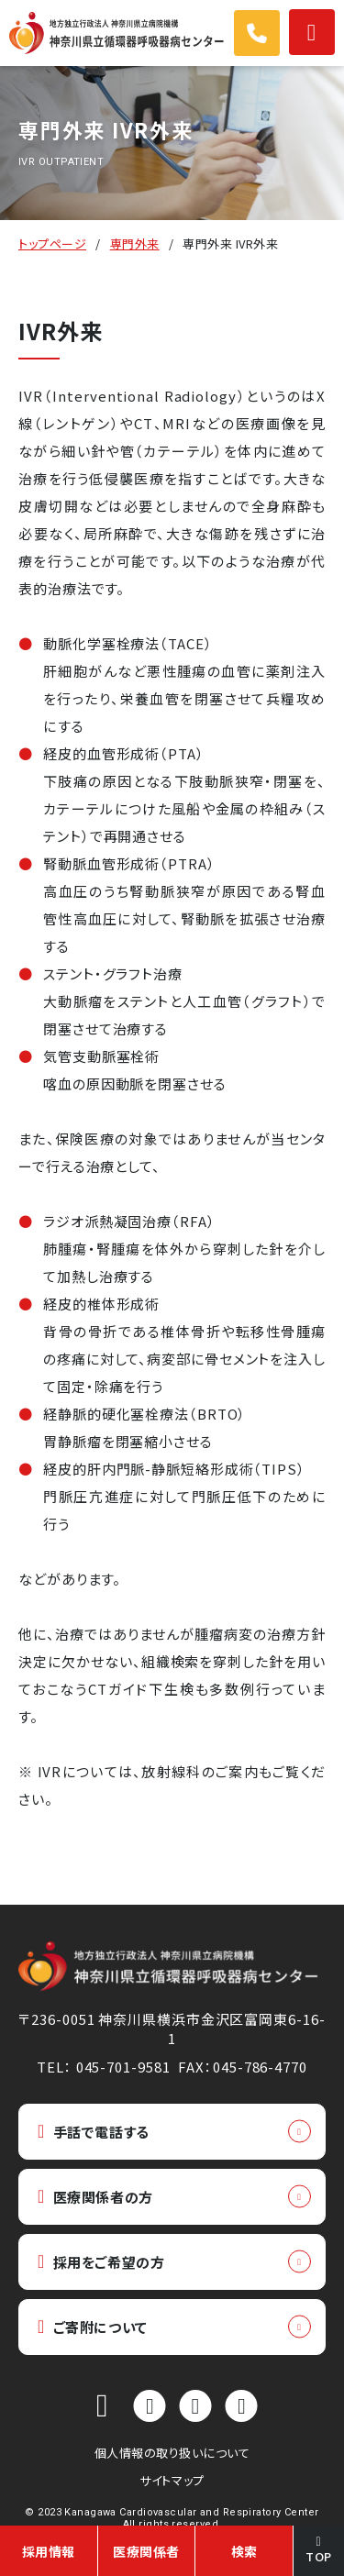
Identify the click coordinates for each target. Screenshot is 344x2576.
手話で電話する (94, 2131)
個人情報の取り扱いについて (172, 2452)
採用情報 (48, 2551)
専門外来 (135, 243)
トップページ (52, 243)
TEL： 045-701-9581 (103, 2066)
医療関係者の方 (95, 2196)
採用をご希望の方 (101, 2262)
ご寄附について (93, 2327)
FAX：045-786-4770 (242, 2066)
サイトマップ (171, 2480)
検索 (244, 2551)
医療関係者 (146, 2551)
